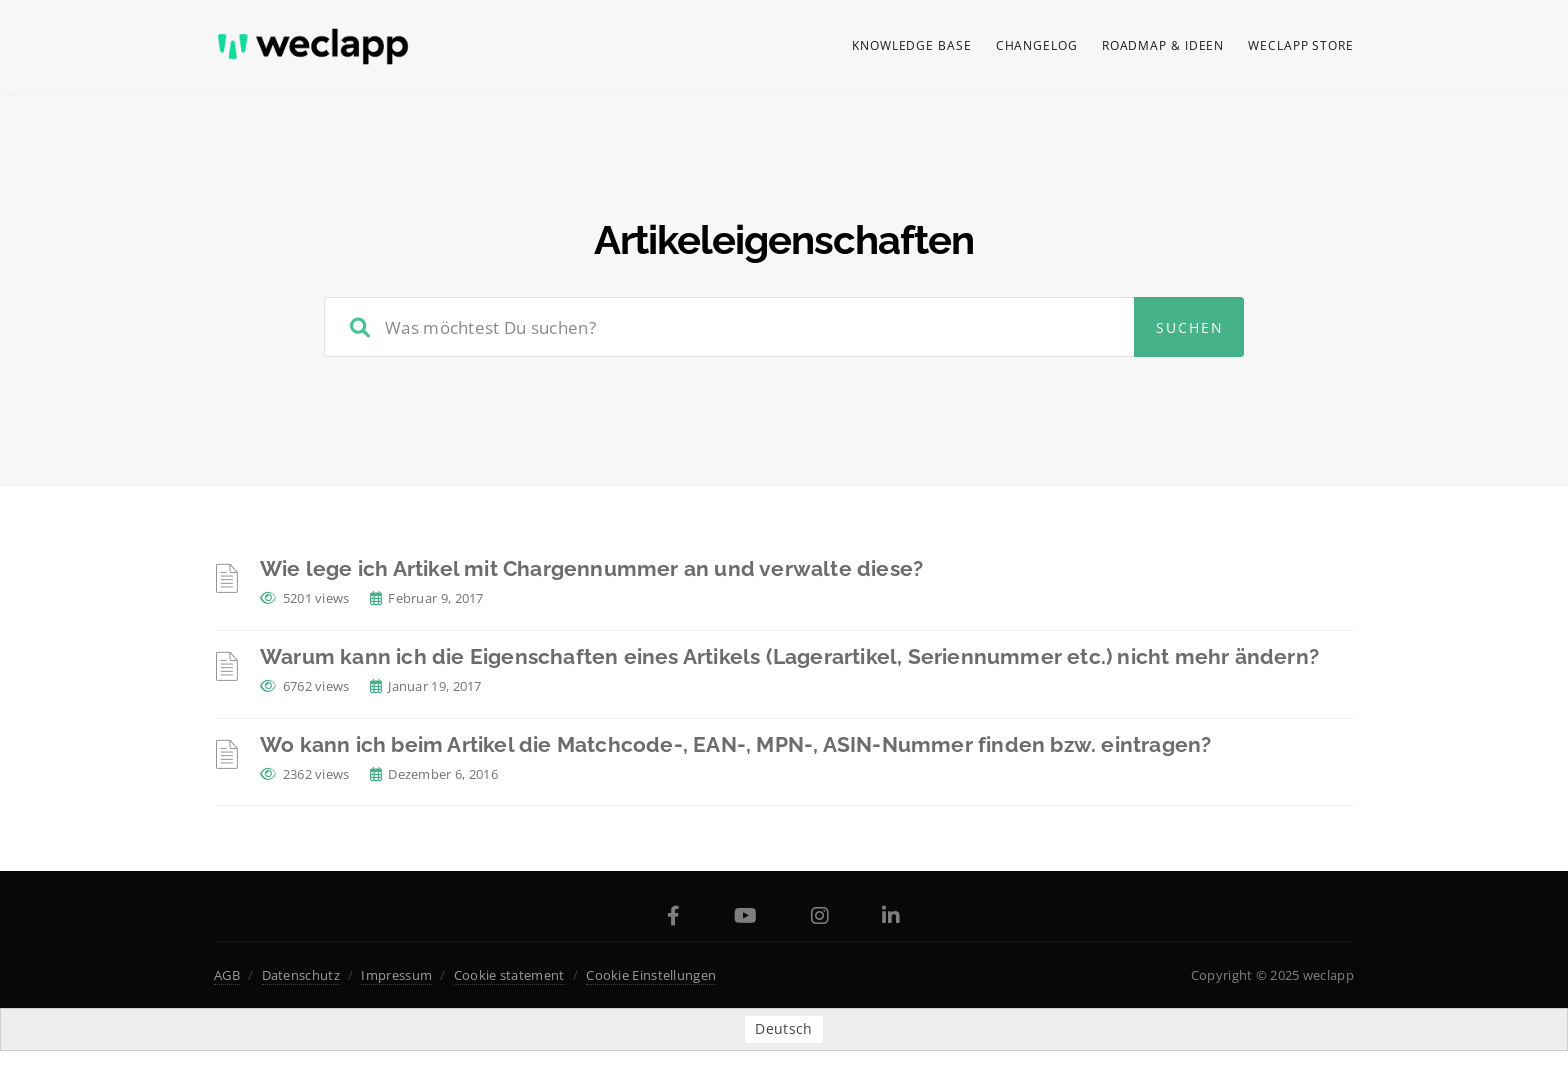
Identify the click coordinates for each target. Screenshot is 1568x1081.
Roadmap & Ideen (1163, 45)
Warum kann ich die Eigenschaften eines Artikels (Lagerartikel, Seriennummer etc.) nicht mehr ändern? (789, 656)
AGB (227, 975)
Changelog (1037, 45)
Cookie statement (509, 975)
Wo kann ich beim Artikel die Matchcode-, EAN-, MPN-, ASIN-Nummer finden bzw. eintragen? (735, 744)
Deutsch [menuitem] (783, 1029)
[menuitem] (783, 1029)
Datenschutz (301, 975)
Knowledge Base (912, 45)
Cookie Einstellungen (651, 975)
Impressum (396, 975)
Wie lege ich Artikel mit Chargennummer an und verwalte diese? (591, 568)
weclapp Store (1301, 45)
